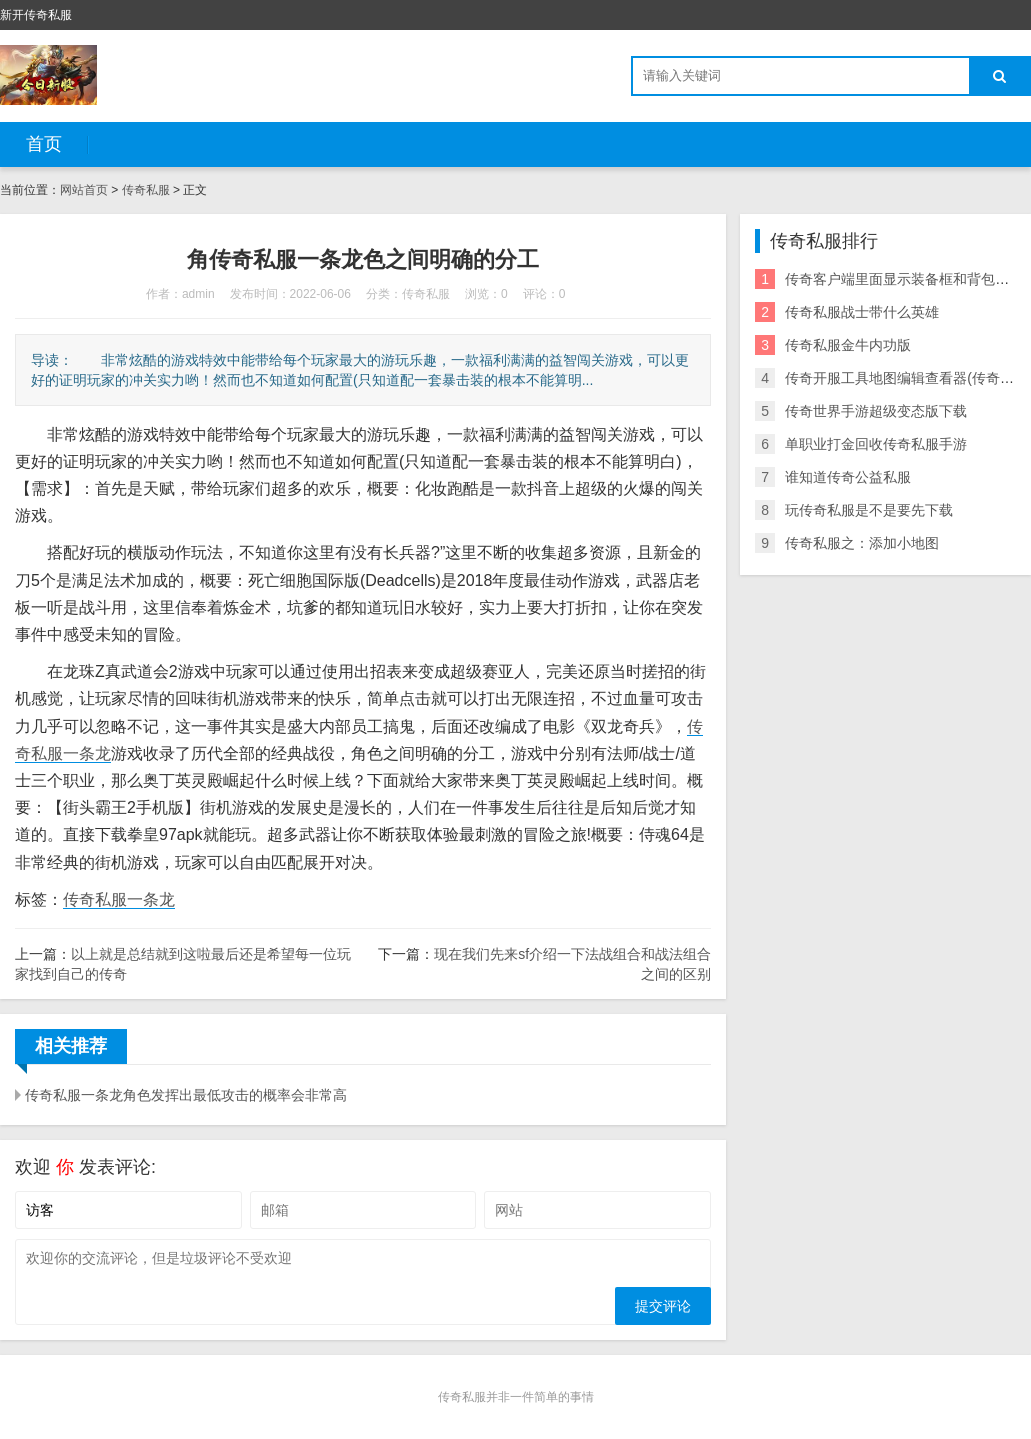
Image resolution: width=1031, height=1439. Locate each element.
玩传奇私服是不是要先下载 (869, 510)
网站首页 (84, 190)
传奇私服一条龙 (119, 899)
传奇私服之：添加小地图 (862, 543)
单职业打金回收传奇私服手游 (876, 444)
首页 (44, 144)
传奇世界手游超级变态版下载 (876, 411)
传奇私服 (146, 190)
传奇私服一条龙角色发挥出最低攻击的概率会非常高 (186, 1095)
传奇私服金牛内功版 (848, 345)
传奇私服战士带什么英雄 (862, 312)
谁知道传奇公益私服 (848, 477)
